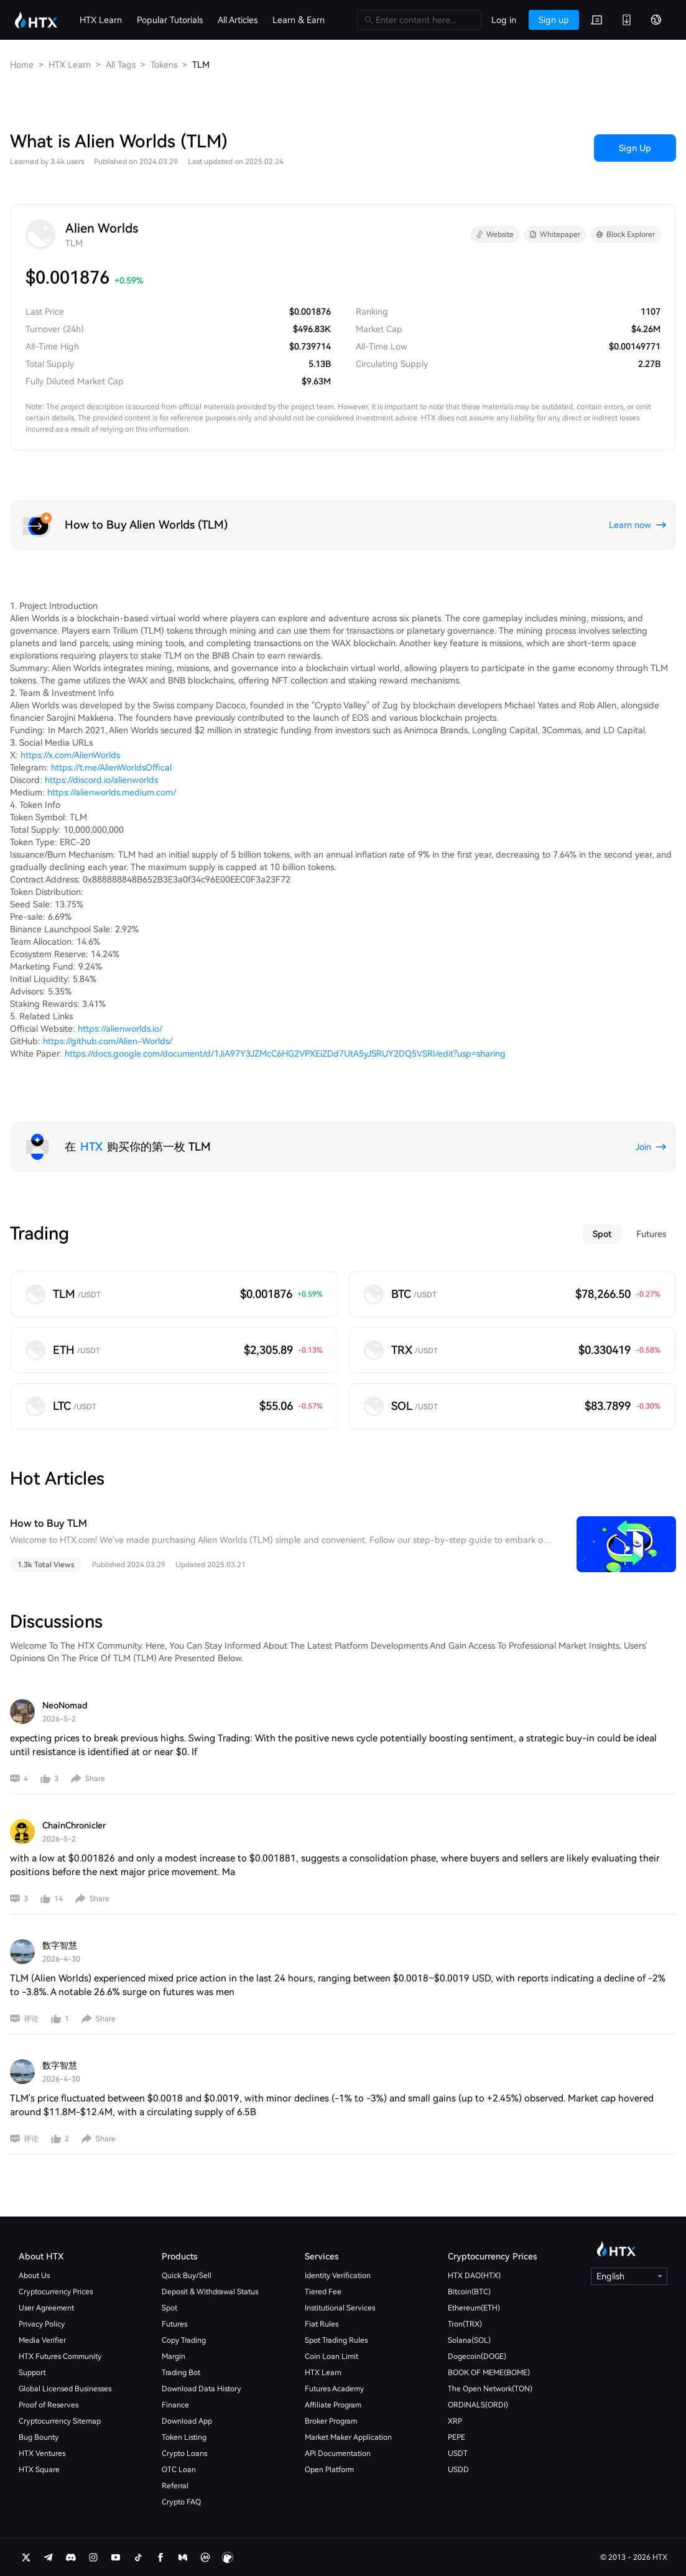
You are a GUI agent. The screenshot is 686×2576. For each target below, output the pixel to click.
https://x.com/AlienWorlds (70, 755)
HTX (91, 1146)
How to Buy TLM (48, 1523)
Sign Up (635, 148)
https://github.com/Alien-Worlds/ (107, 1041)
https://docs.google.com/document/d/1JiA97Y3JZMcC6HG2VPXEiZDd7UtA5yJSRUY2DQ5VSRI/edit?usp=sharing (285, 1054)
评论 (31, 2018)
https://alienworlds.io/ (120, 1029)
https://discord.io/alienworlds (101, 780)
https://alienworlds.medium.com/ (111, 792)
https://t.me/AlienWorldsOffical (111, 767)
